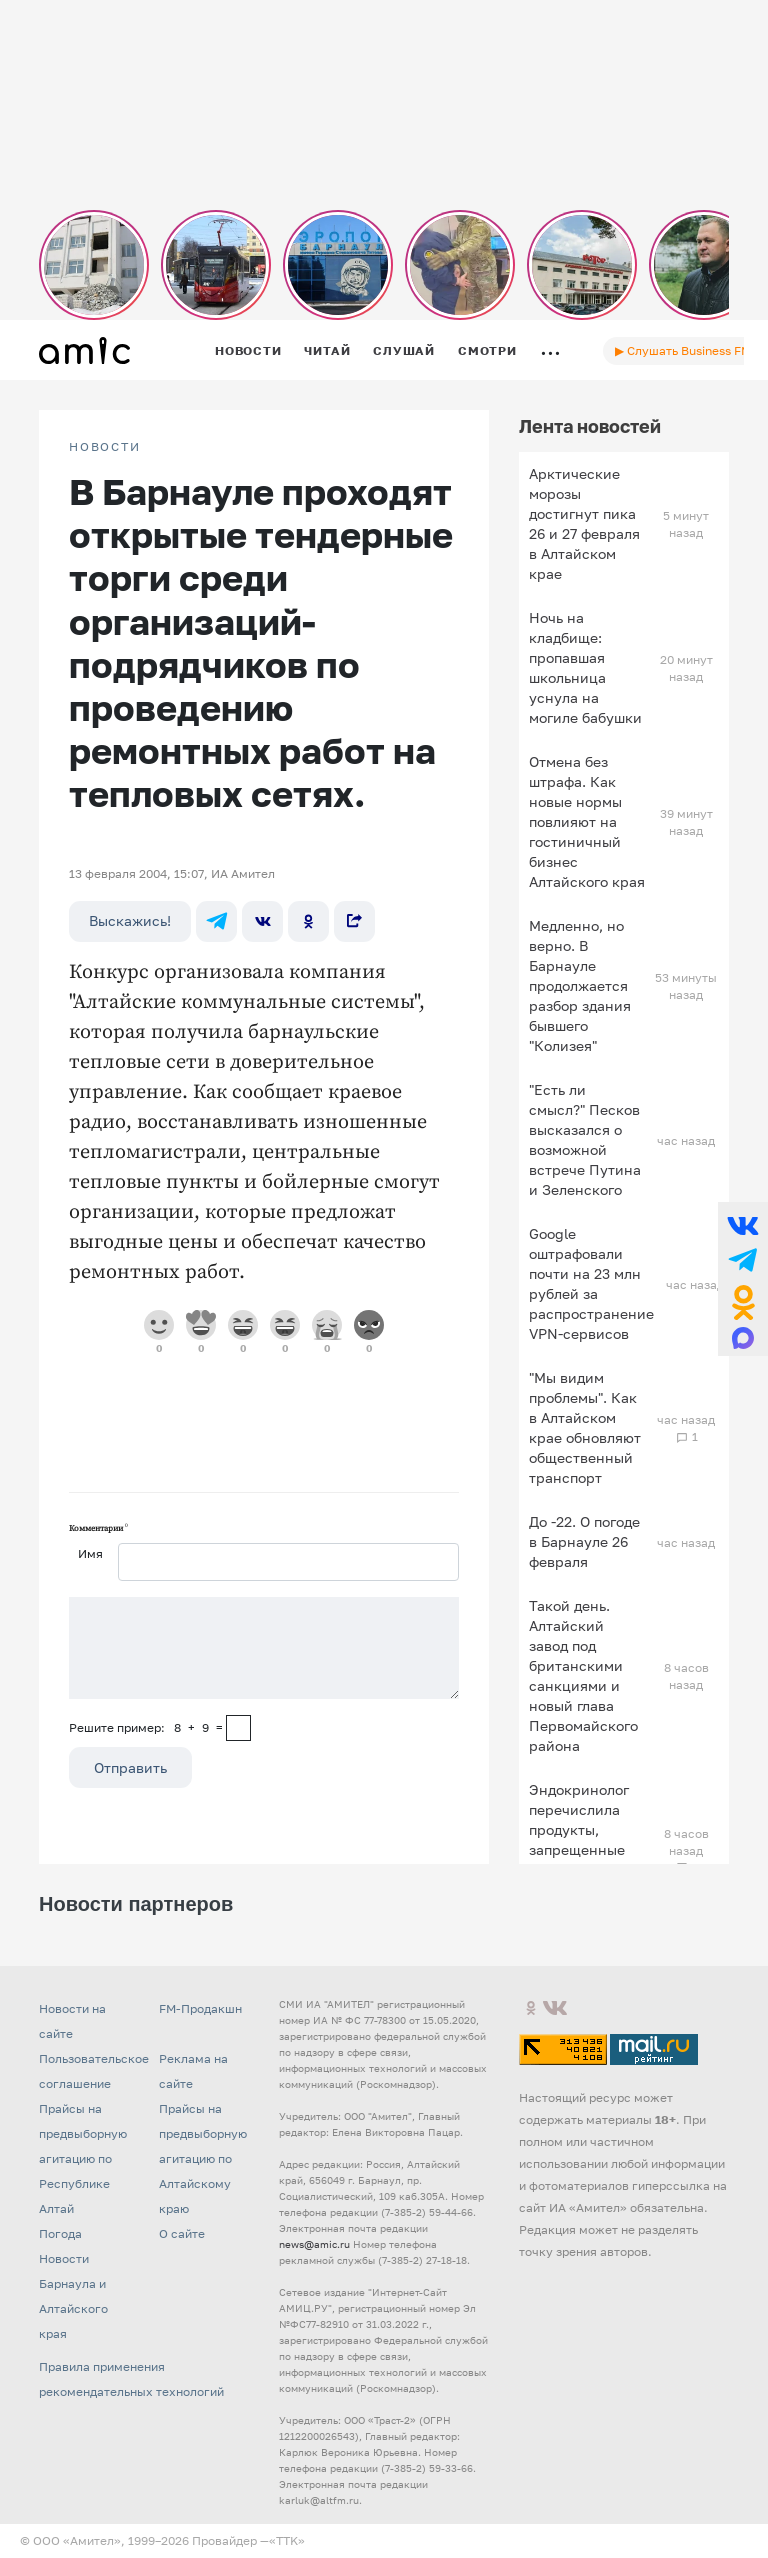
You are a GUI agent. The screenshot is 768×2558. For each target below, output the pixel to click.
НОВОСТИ (105, 447)
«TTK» (287, 2540)
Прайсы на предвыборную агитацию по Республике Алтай (83, 2158)
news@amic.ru (314, 2244)
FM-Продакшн (200, 2008)
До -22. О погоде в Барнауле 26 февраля (584, 1541)
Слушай (404, 350)
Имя (90, 1553)
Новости (248, 350)
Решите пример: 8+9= (146, 1727)
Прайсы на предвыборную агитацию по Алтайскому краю (203, 2158)
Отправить (130, 1767)
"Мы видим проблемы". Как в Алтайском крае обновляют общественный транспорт (585, 1427)
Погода (60, 2233)
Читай (327, 350)
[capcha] (238, 1728)
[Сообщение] (264, 1648)
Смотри (487, 350)
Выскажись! (130, 920)
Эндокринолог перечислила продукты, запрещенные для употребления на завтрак (579, 1849)
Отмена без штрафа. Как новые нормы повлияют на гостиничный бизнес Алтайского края (587, 821)
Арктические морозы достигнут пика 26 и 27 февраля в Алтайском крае (584, 523)
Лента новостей (590, 426)
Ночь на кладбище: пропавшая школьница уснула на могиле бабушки (585, 667)
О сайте (182, 2233)
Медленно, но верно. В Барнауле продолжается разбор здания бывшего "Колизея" (580, 985)
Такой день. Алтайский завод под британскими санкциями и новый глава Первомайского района (583, 1675)
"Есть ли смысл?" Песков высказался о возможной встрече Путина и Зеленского (585, 1139)
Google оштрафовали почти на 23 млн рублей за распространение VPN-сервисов (591, 1283)
